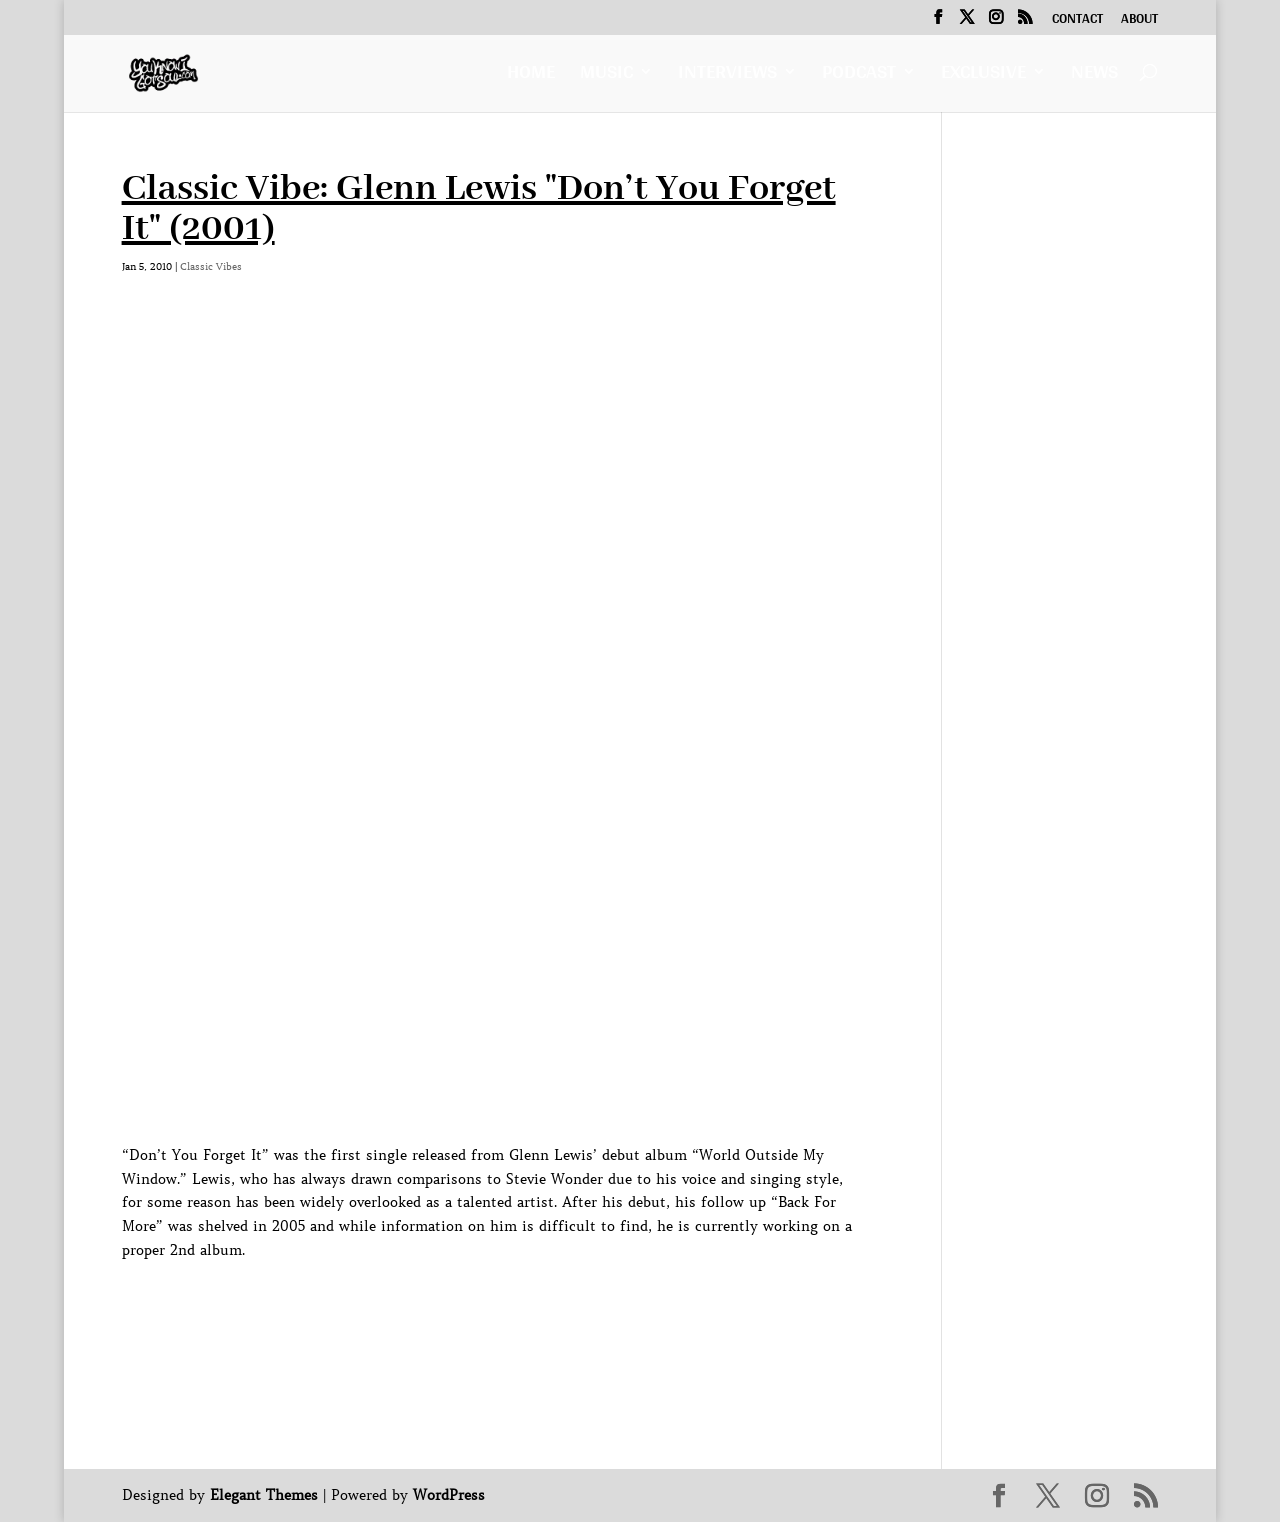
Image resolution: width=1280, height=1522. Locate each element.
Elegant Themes (264, 1495)
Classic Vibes (211, 266)
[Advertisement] (486, 1308)
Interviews (727, 76)
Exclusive (983, 76)
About (1139, 21)
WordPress (449, 1495)
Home (531, 76)
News (1094, 76)
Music (606, 76)
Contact (1077, 21)
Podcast (859, 76)
